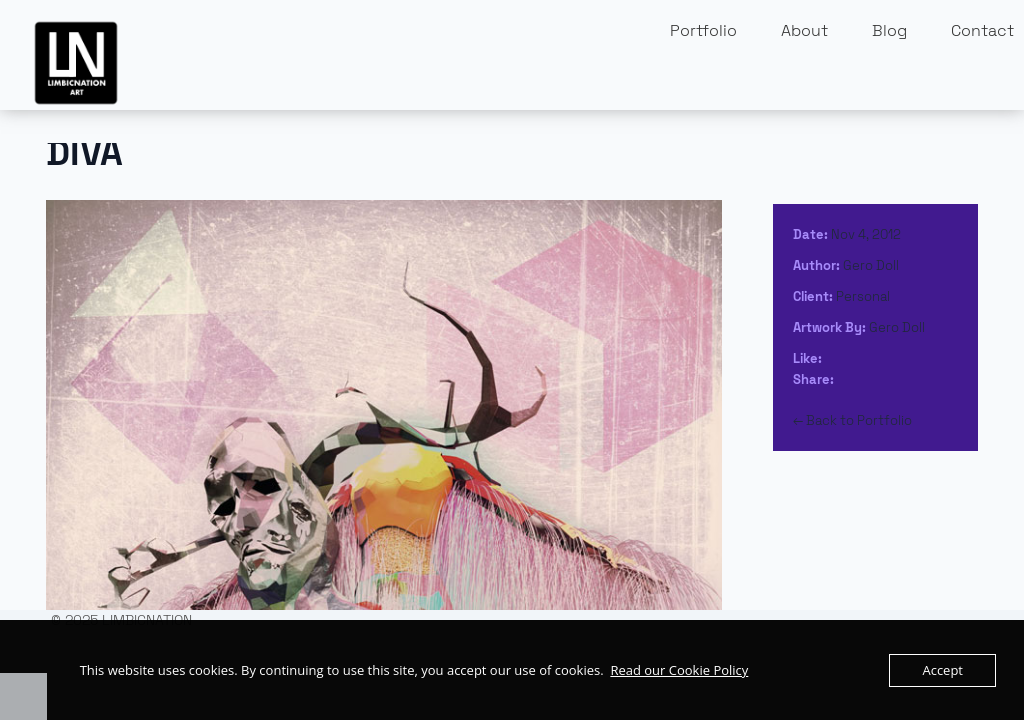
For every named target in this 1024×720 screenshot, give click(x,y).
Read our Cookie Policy (679, 670)
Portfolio (703, 30)
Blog (889, 30)
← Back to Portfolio (852, 420)
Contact (982, 30)
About (804, 30)
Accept (942, 670)
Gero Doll (871, 265)
